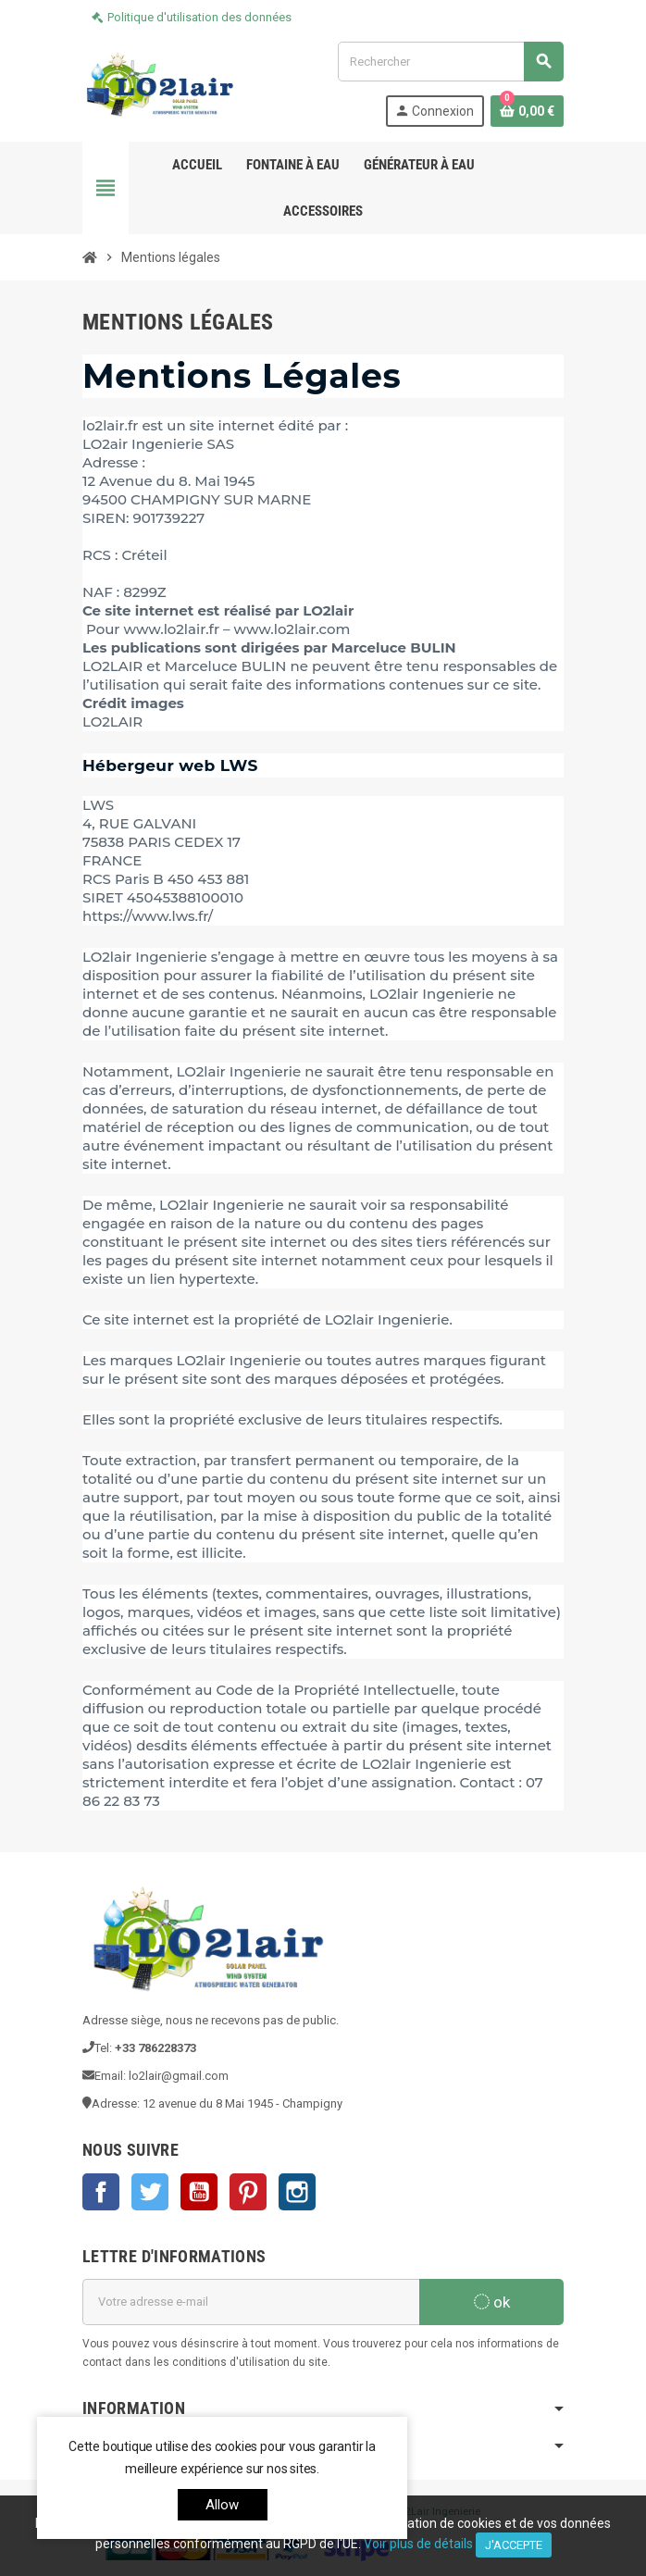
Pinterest (248, 2191)
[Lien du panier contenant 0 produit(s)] (527, 111)
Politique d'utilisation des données (199, 17)
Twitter (149, 2191)
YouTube (198, 2191)
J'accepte (513, 2545)
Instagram (297, 2191)
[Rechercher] (450, 61)
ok (492, 2302)
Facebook (100, 2191)
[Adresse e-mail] (250, 2302)
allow (222, 2504)
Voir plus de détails (418, 2543)
